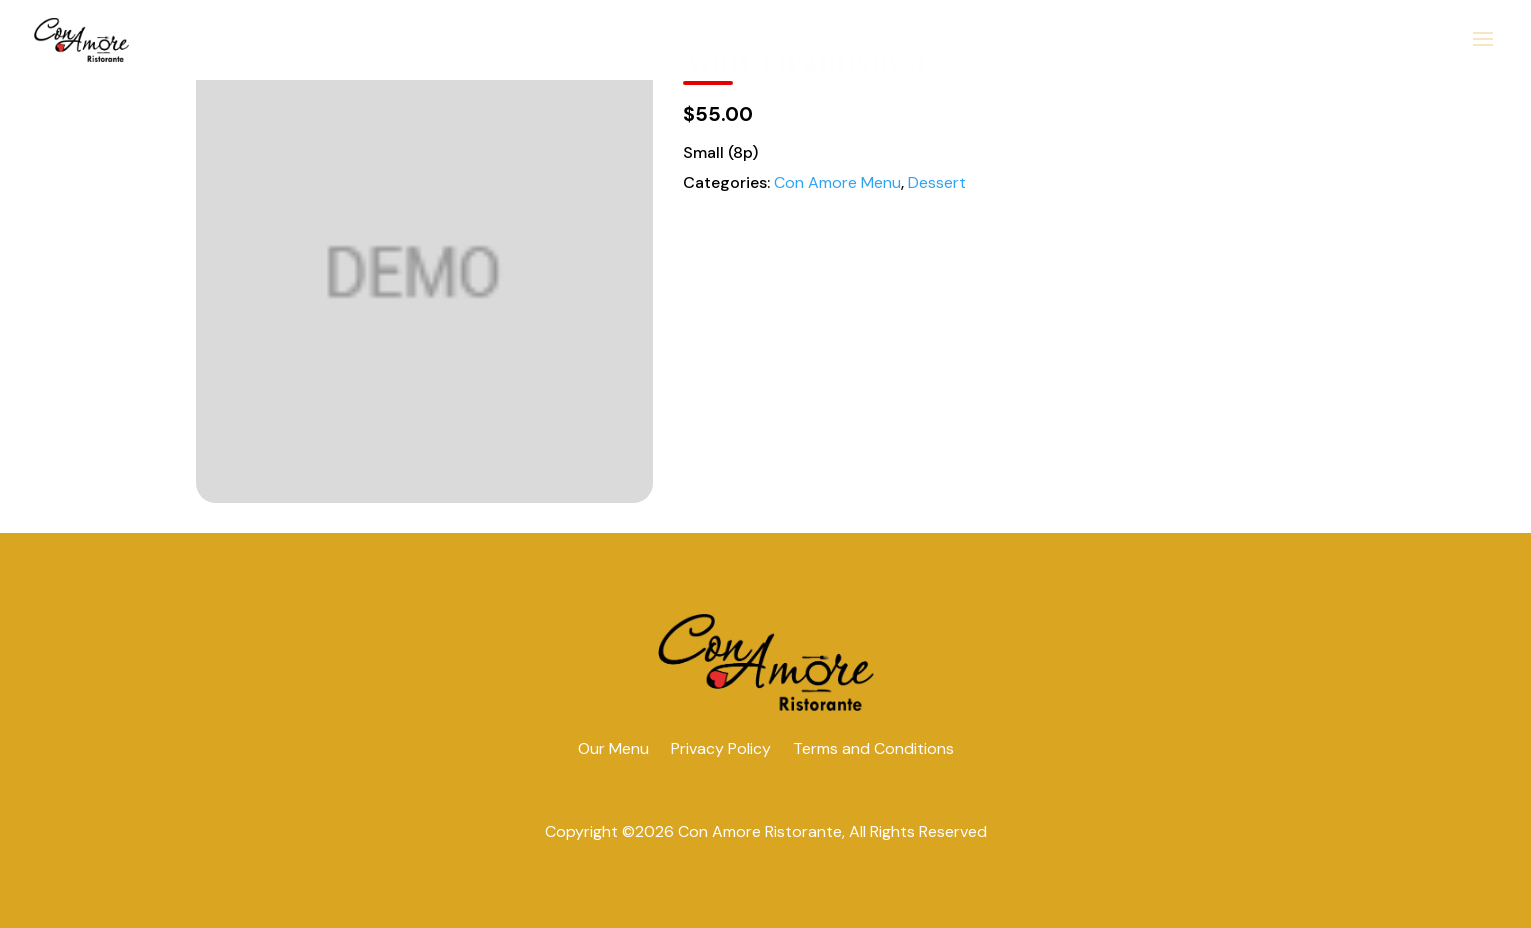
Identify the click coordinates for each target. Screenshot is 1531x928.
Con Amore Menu (837, 182)
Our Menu (613, 748)
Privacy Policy (721, 748)
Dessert (937, 182)
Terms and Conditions (873, 748)
